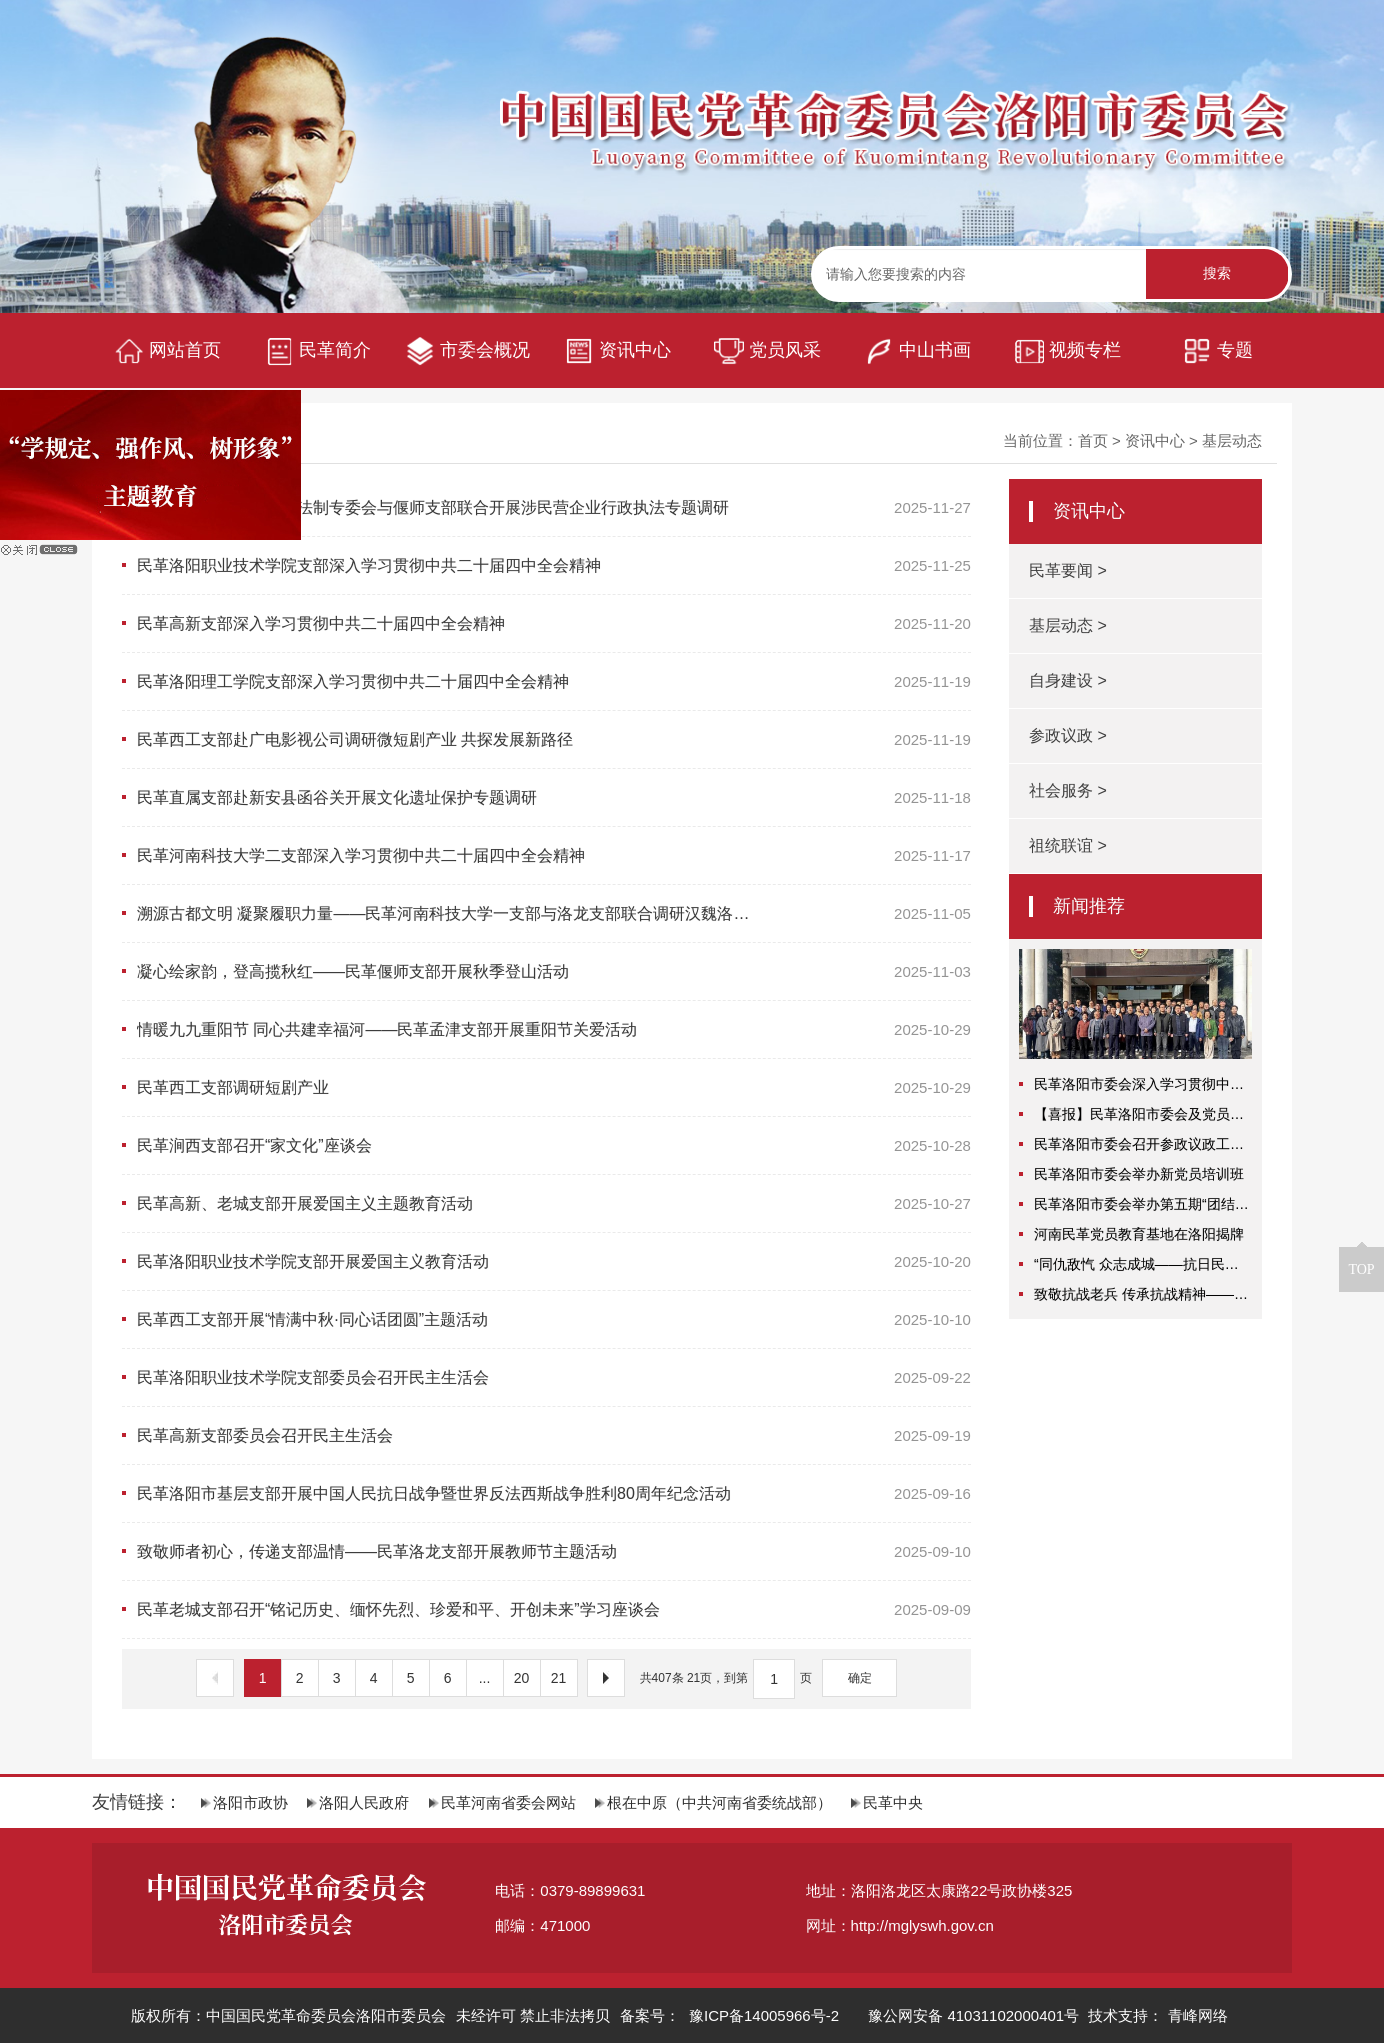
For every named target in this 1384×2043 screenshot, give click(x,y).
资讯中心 (1155, 440)
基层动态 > (1068, 625)
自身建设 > (1068, 680)
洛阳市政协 (244, 1802)
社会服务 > (1068, 790)
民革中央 (887, 1802)
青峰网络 (1198, 2015)
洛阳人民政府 (358, 1802)
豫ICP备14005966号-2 (762, 2015)
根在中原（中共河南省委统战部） (713, 1802)
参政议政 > (1068, 735)
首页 (1093, 440)
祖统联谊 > (1068, 845)
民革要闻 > (1068, 570)
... (485, 1678)
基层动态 (1232, 440)
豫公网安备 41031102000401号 (973, 2015)
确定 (860, 1678)
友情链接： (137, 1802)
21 (559, 1678)
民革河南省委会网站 (502, 1802)
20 (522, 1678)
